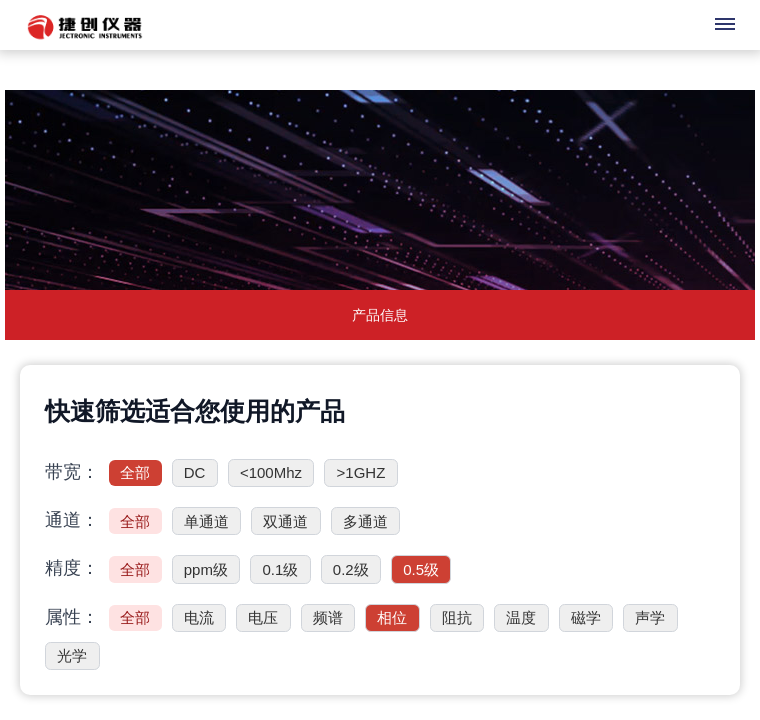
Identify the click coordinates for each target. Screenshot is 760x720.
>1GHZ (361, 472)
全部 (135, 472)
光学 (72, 655)
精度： (72, 568)
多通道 (365, 521)
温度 (521, 617)
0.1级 (280, 569)
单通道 (206, 521)
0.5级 (421, 569)
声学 (650, 617)
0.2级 (351, 569)
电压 (263, 617)
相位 (392, 617)
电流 (199, 617)
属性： (72, 617)
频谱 (328, 617)
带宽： (72, 472)
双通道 (285, 521)
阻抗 (457, 617)
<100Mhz (271, 472)
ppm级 (206, 569)
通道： (72, 520)
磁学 (586, 617)
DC (195, 472)
